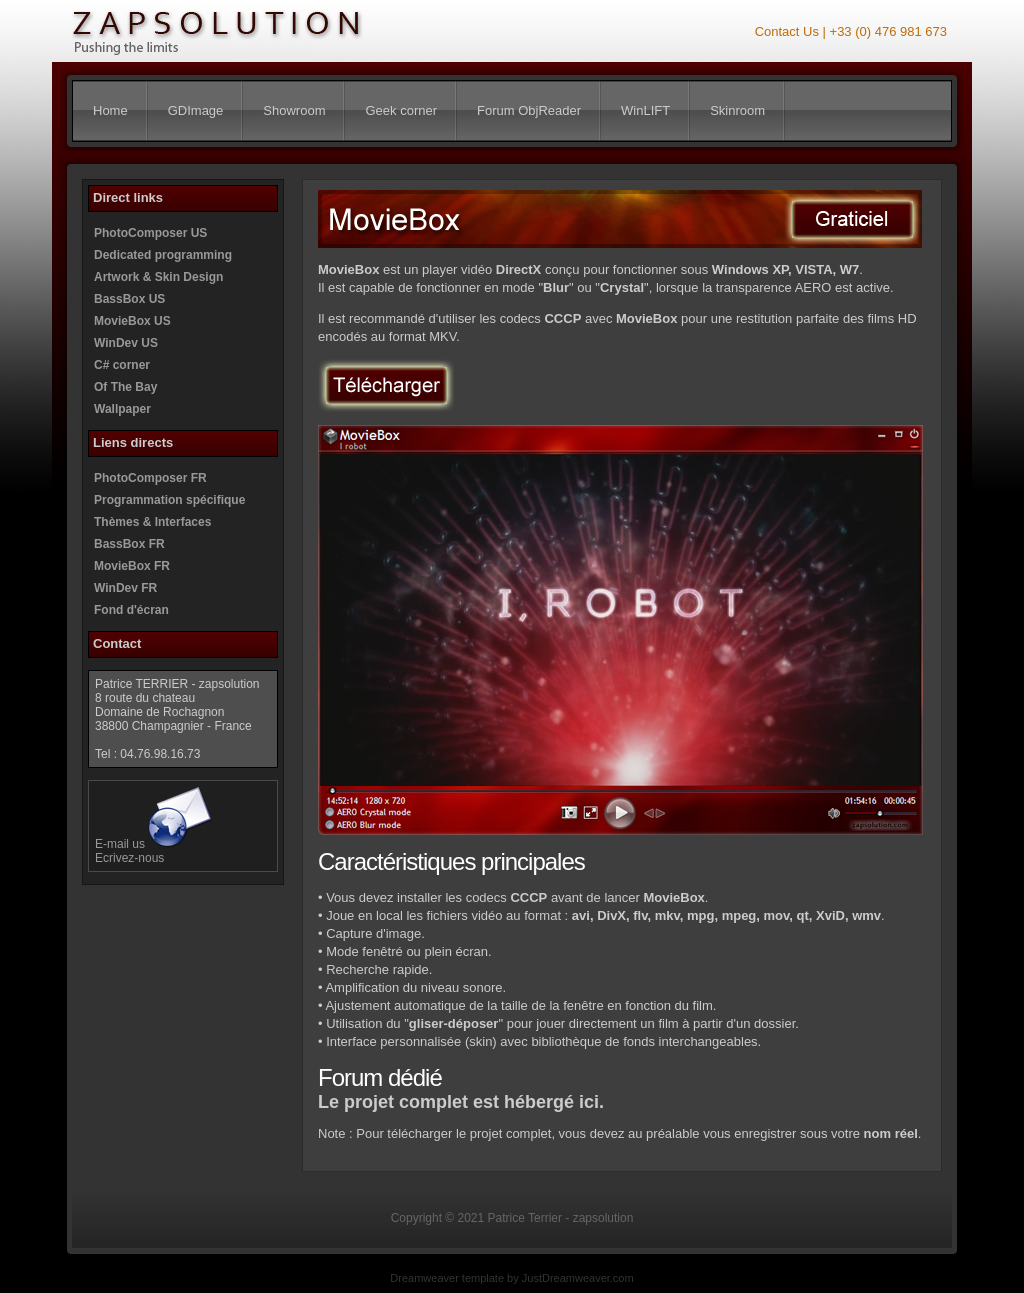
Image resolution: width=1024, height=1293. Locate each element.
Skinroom (737, 110)
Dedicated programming (163, 255)
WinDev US (126, 343)
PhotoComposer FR (150, 478)
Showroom (294, 110)
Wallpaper (122, 409)
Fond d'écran (131, 610)
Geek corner (401, 110)
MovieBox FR (132, 566)
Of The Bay (125, 387)
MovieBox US (132, 321)
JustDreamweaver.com (578, 1278)
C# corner (122, 365)
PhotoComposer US (150, 233)
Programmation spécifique (169, 500)
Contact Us (787, 31)
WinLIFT (645, 110)
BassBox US (129, 299)
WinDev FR (125, 588)
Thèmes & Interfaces (152, 522)
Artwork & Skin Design (158, 277)
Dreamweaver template (447, 1278)
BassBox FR (129, 544)
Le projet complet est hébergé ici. (461, 1102)
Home (110, 110)
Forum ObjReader (529, 110)
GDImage (196, 110)
